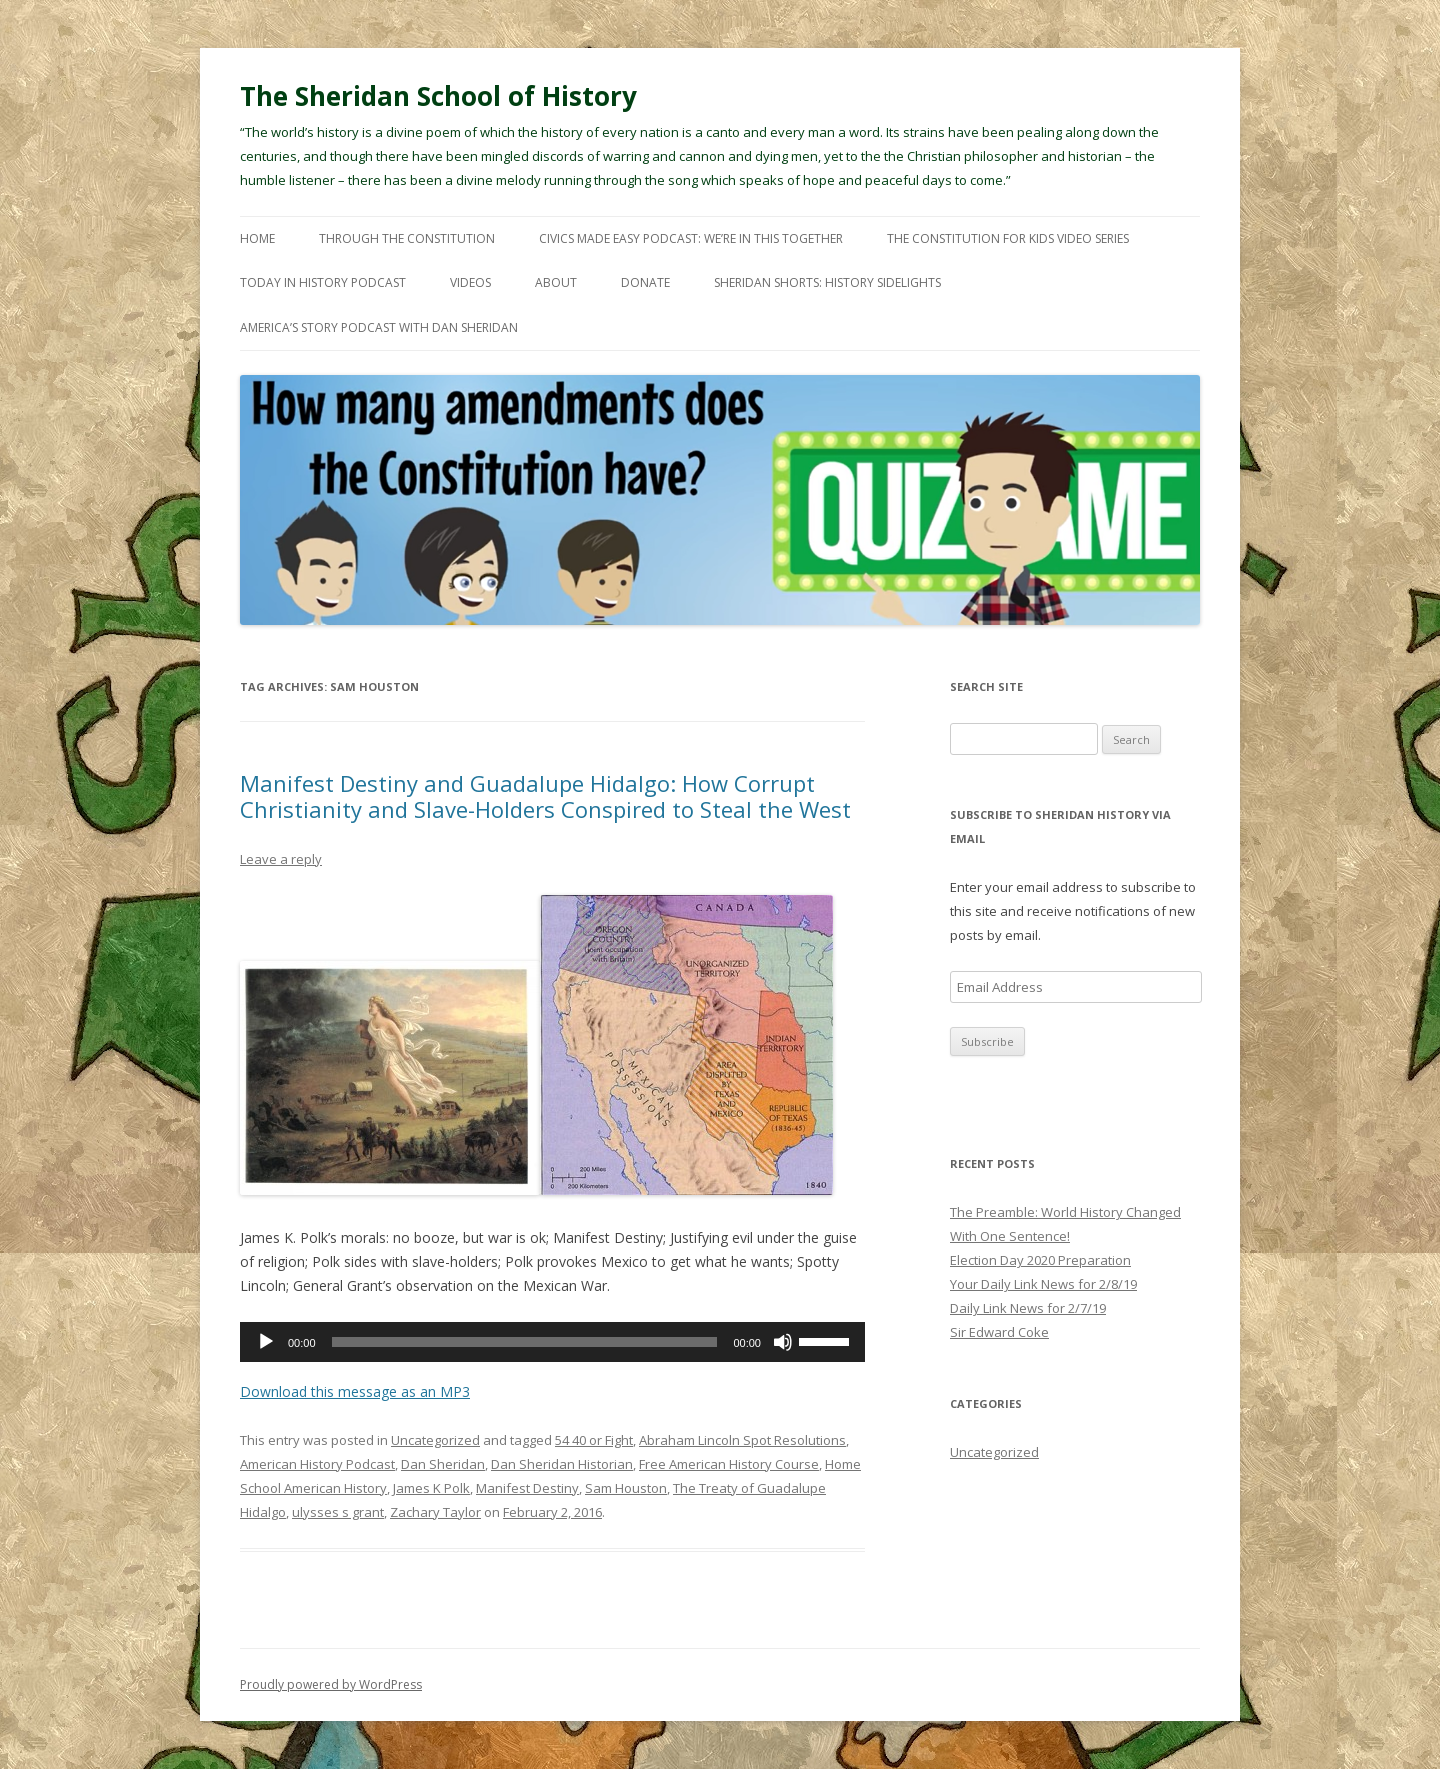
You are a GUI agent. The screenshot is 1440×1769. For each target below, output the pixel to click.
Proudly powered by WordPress (331, 1684)
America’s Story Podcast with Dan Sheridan (379, 327)
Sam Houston (626, 1488)
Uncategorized (435, 1440)
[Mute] (783, 1342)
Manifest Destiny (527, 1488)
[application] (552, 1342)
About (556, 282)
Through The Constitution (407, 238)
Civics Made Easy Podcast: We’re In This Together (691, 238)
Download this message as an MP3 (355, 1391)
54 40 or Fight (594, 1440)
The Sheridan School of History (438, 96)
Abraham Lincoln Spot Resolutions (742, 1440)
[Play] (266, 1342)
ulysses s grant (338, 1512)
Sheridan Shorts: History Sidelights (827, 282)
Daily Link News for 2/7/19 (1028, 1308)
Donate (645, 282)
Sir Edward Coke (999, 1332)
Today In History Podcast (323, 282)
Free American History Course (729, 1464)
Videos (470, 282)
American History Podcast (317, 1464)
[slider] (525, 1342)
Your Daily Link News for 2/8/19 (1043, 1284)
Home (257, 238)
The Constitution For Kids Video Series (1008, 238)
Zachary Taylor (435, 1512)
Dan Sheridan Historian (562, 1464)
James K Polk (431, 1488)
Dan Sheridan (443, 1464)
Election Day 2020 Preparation (1040, 1260)
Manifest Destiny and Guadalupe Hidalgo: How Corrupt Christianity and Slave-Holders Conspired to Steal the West (545, 796)
